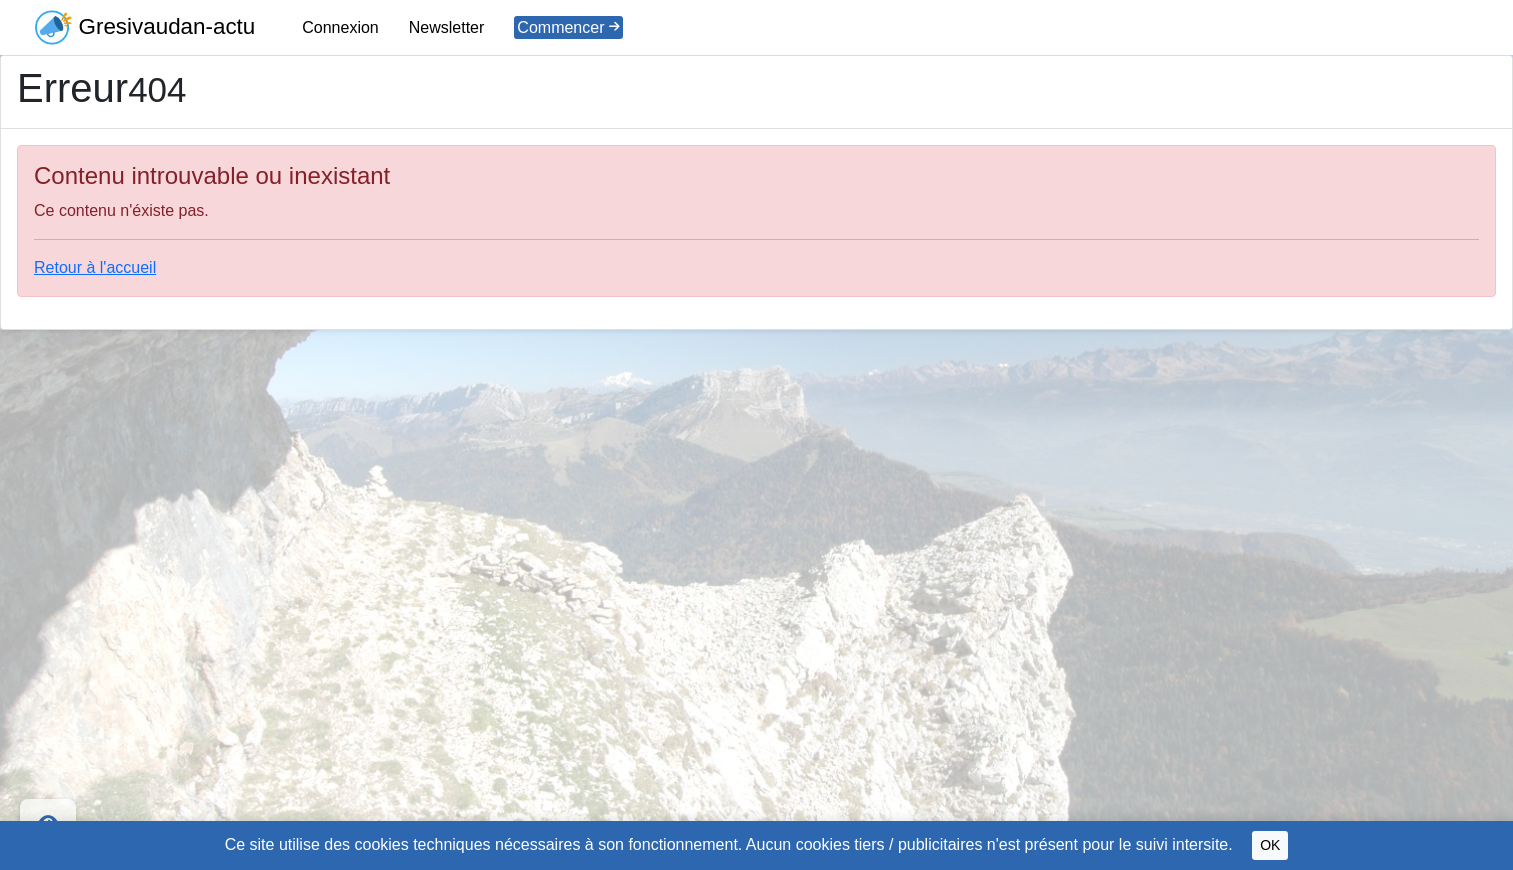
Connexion (340, 27)
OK (1270, 845)
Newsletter (447, 27)
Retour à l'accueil (95, 267)
